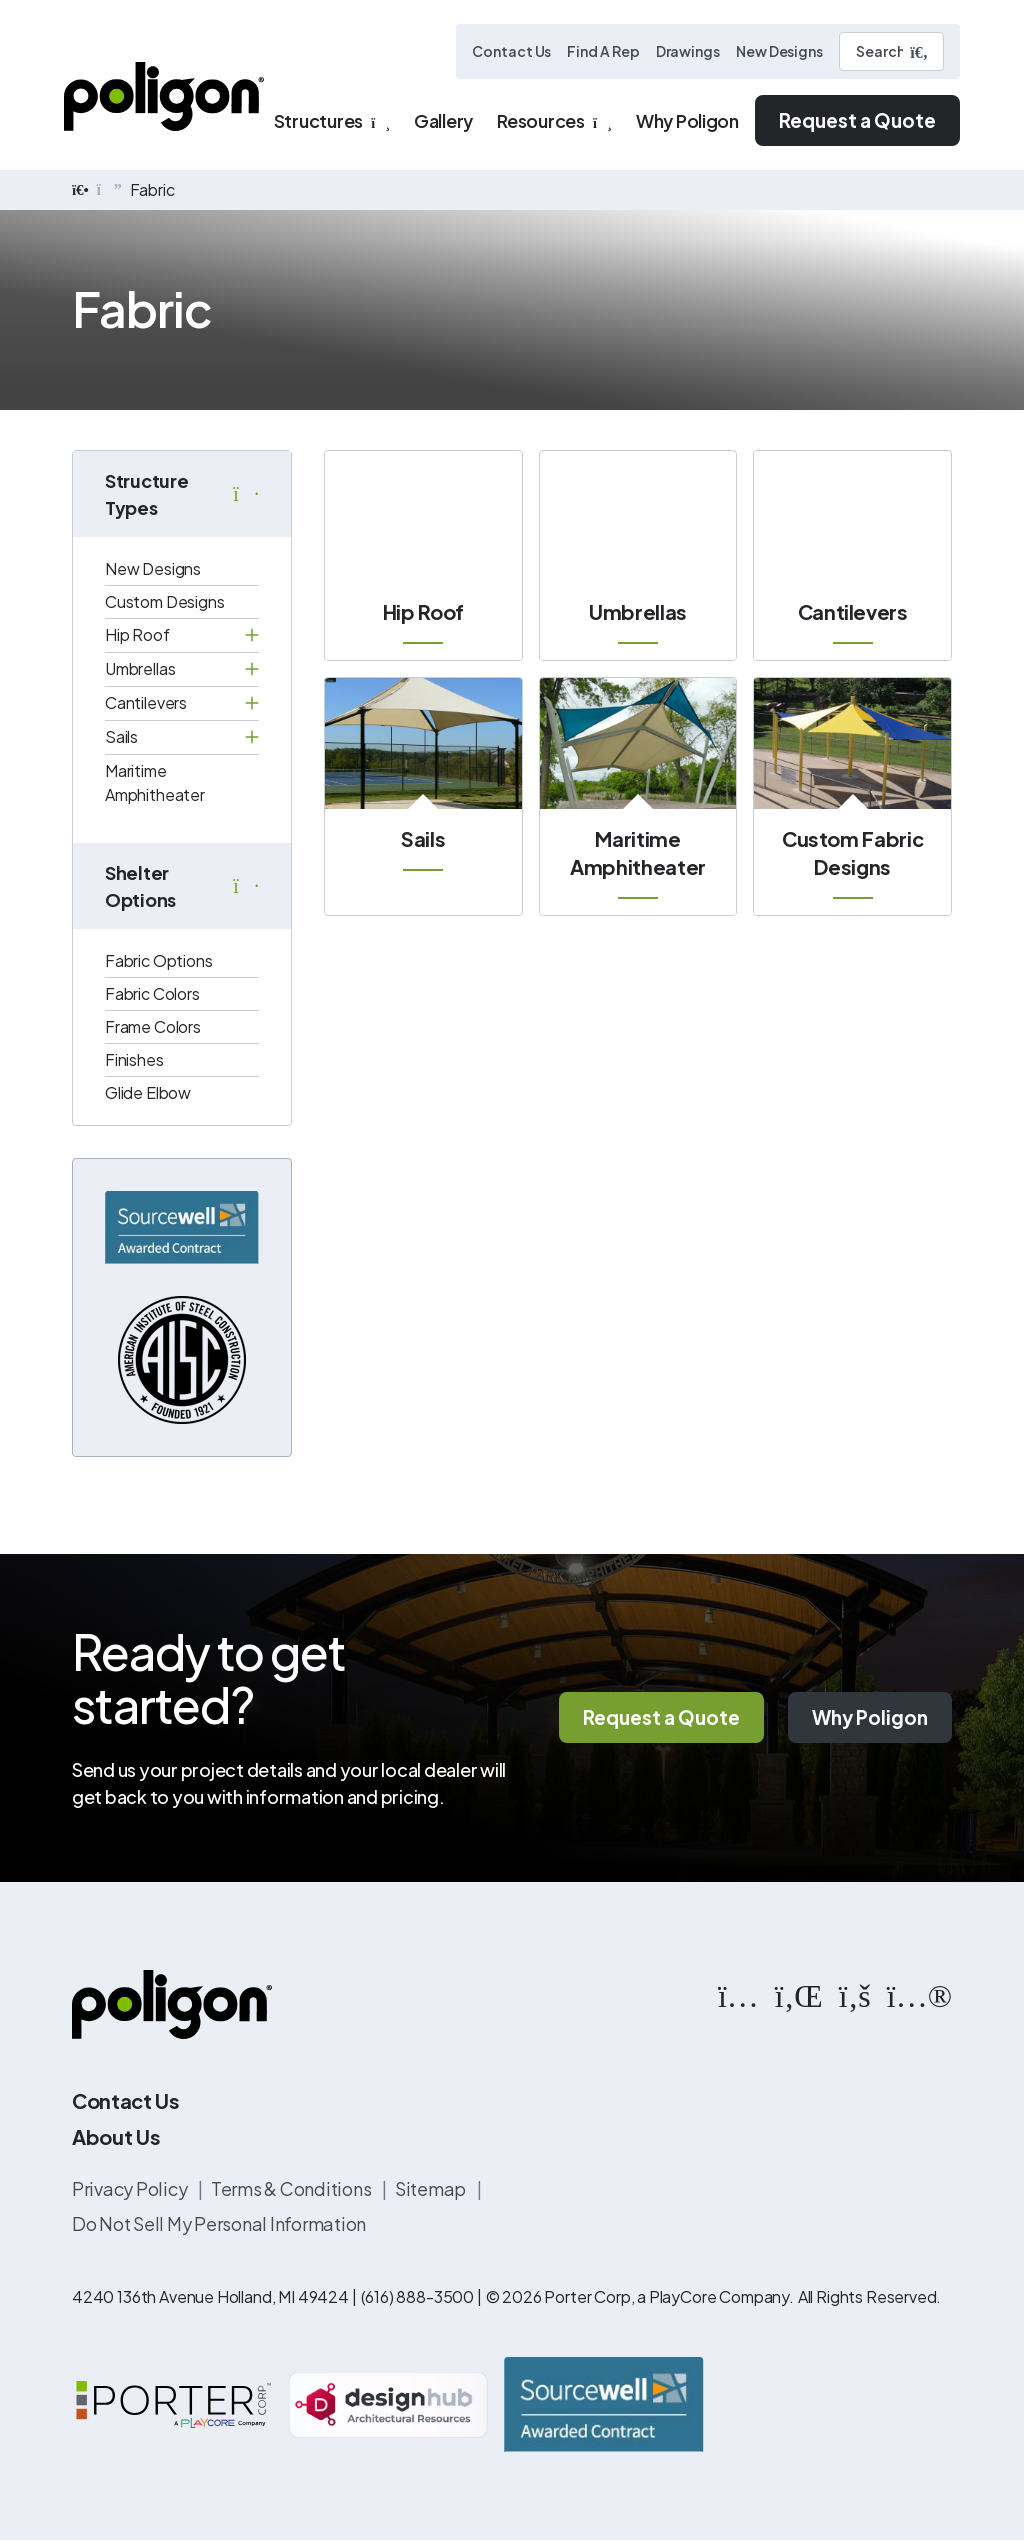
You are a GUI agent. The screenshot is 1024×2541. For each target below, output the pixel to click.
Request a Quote (857, 120)
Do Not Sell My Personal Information (219, 2223)
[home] (81, 190)
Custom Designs (165, 601)
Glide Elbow (148, 1092)
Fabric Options (159, 960)
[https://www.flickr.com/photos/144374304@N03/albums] (919, 1994)
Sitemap (432, 2188)
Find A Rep (603, 51)
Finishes (134, 1059)
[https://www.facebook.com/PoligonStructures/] (855, 1994)
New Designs (779, 51)
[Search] (891, 51)
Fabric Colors (152, 993)
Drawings (688, 51)
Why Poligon (870, 1718)
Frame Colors (153, 1026)
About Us (116, 2136)
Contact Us (511, 51)
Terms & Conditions (292, 2188)
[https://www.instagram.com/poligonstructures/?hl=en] (738, 1994)
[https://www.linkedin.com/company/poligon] (799, 1994)
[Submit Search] (919, 52)
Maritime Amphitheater (155, 782)
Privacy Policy (131, 2188)
